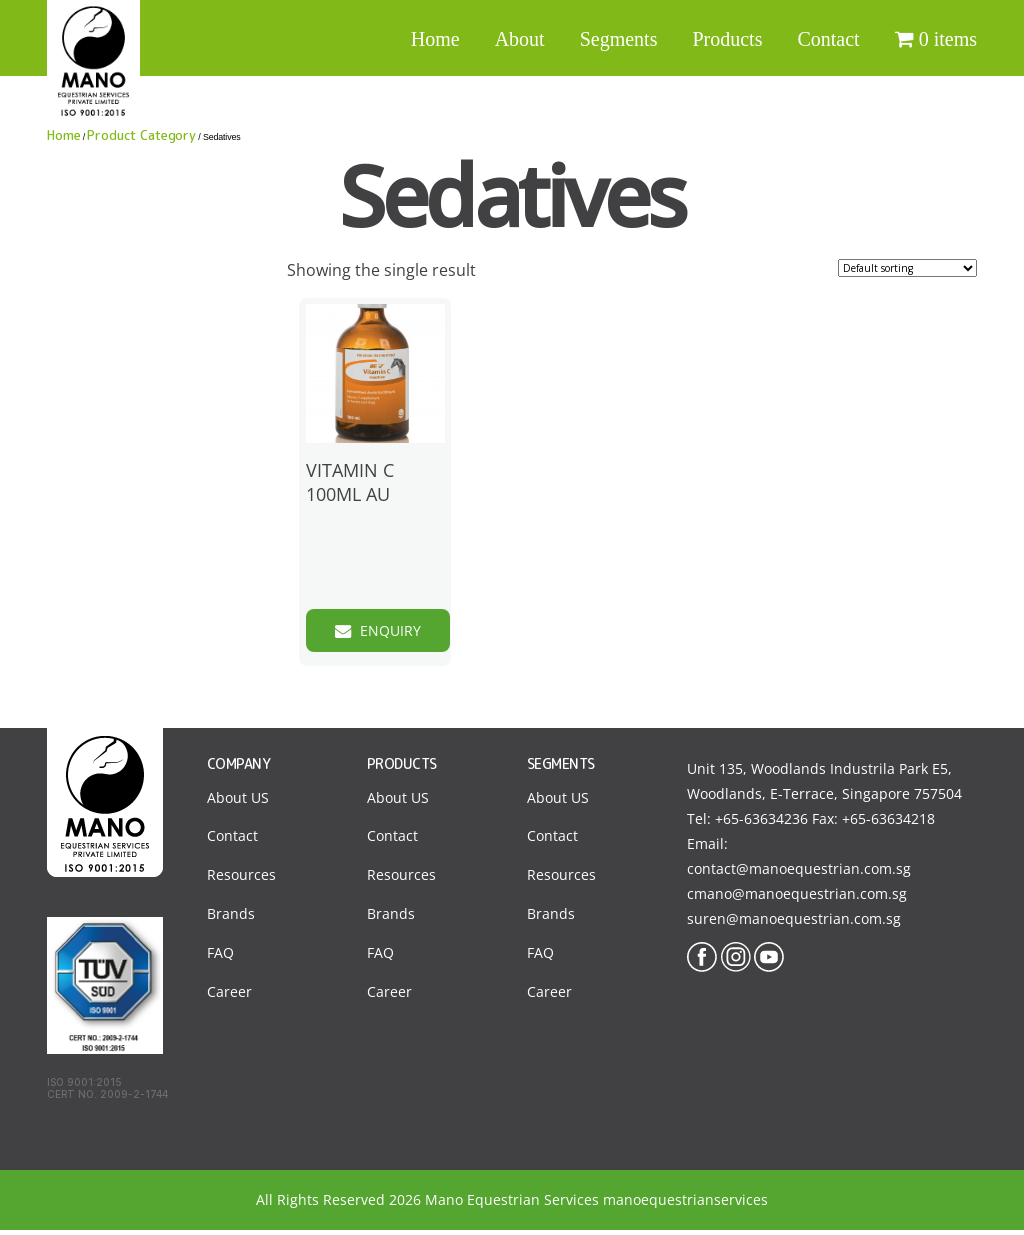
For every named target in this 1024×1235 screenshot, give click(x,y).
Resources (241, 880)
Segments (619, 39)
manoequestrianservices (685, 1204)
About (520, 39)
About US (238, 802)
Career (229, 997)
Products (727, 39)
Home (435, 39)
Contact (828, 39)
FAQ (220, 958)
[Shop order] (907, 268)
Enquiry (403, 632)
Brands (231, 919)
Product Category (141, 135)
